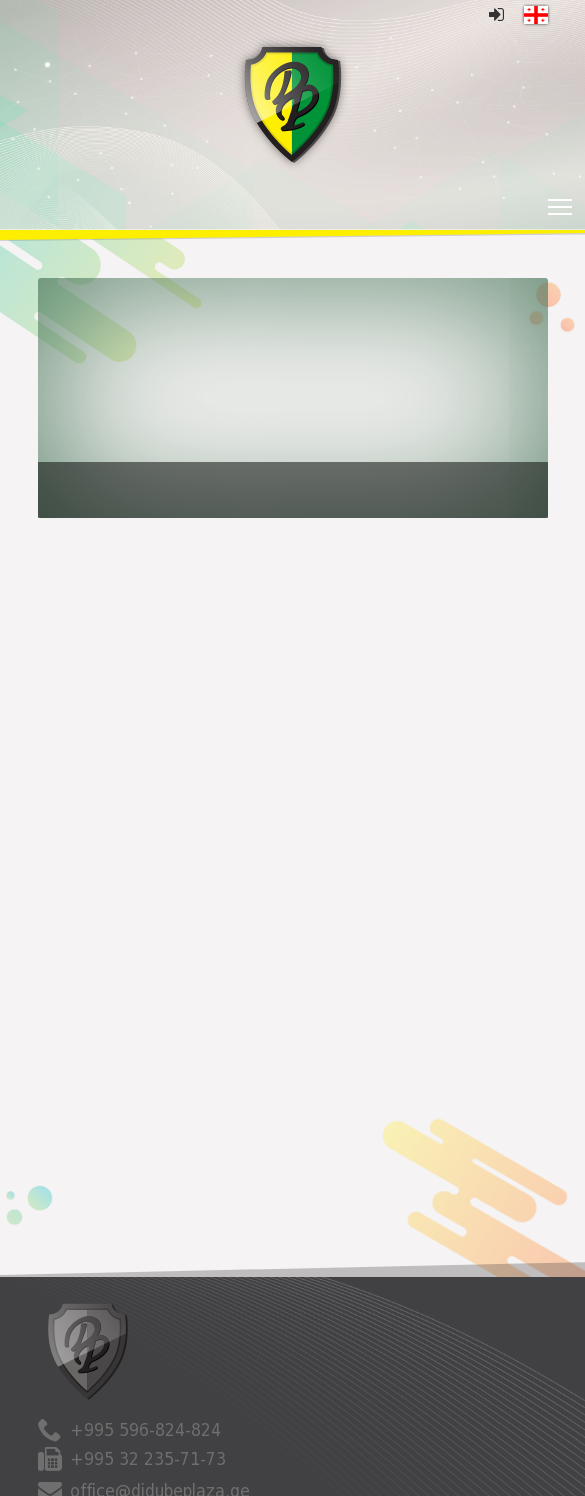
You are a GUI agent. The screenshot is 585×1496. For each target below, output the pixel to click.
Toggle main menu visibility (561, 201)
